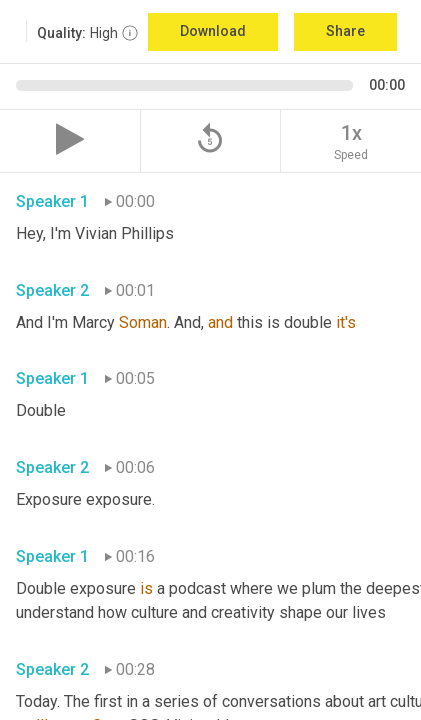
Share (345, 31)
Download (213, 31)
